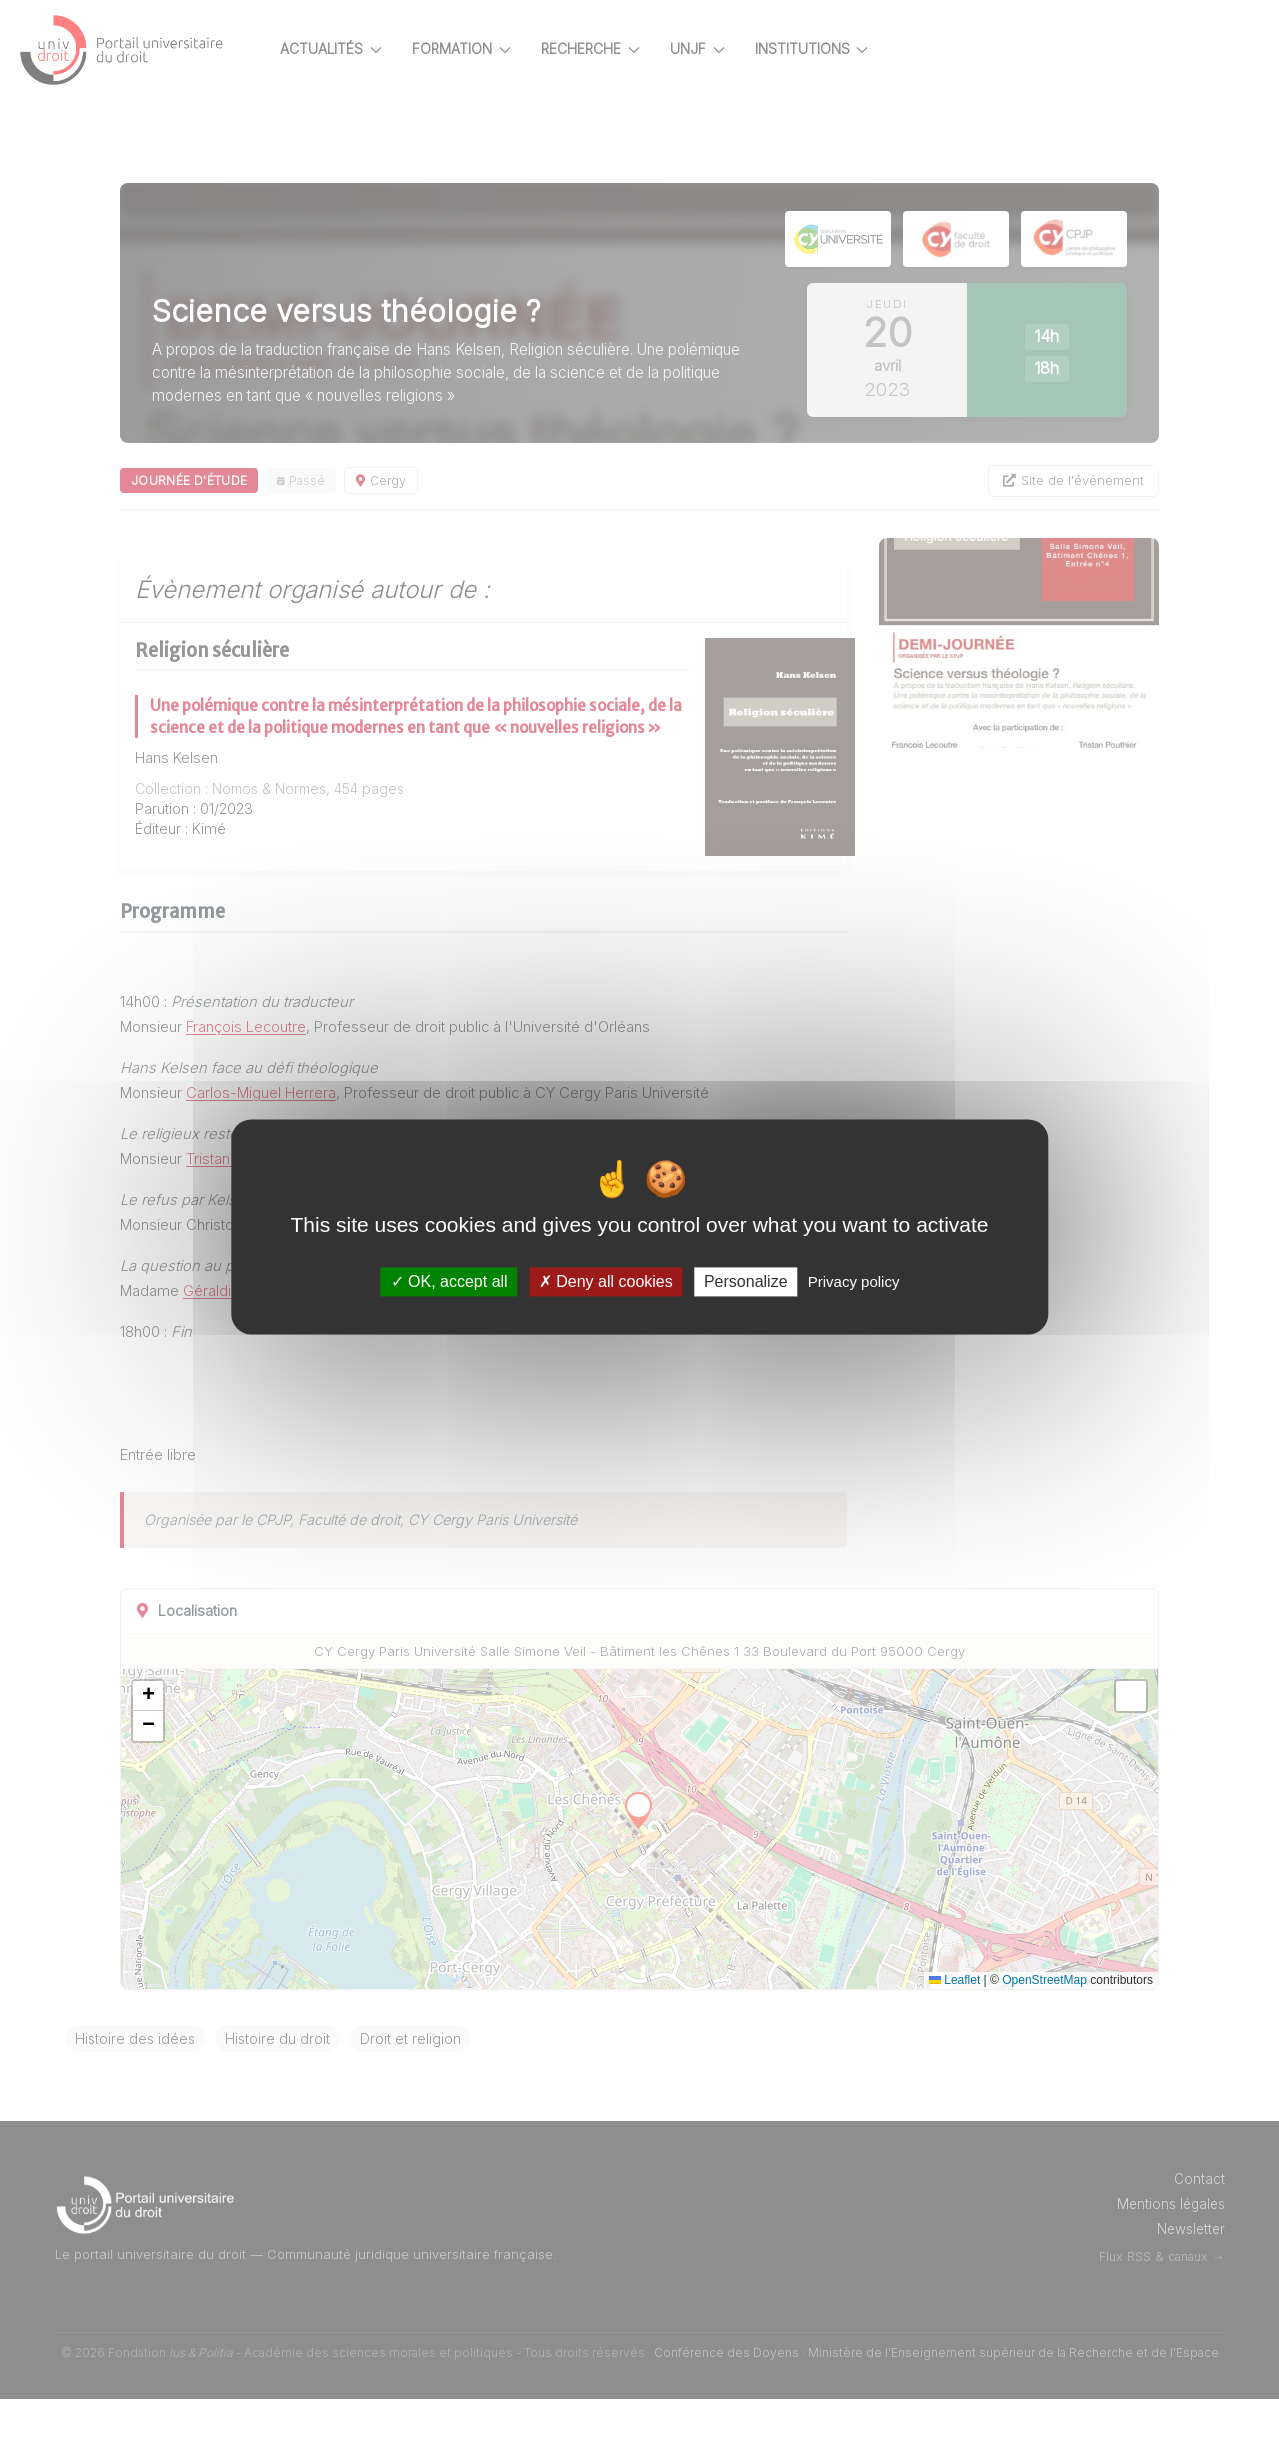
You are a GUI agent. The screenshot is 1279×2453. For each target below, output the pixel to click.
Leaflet (954, 2034)
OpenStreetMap (1044, 2034)
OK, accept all (449, 1281)
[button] (218, 1750)
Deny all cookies (606, 1281)
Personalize (746, 1281)
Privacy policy (854, 1281)
